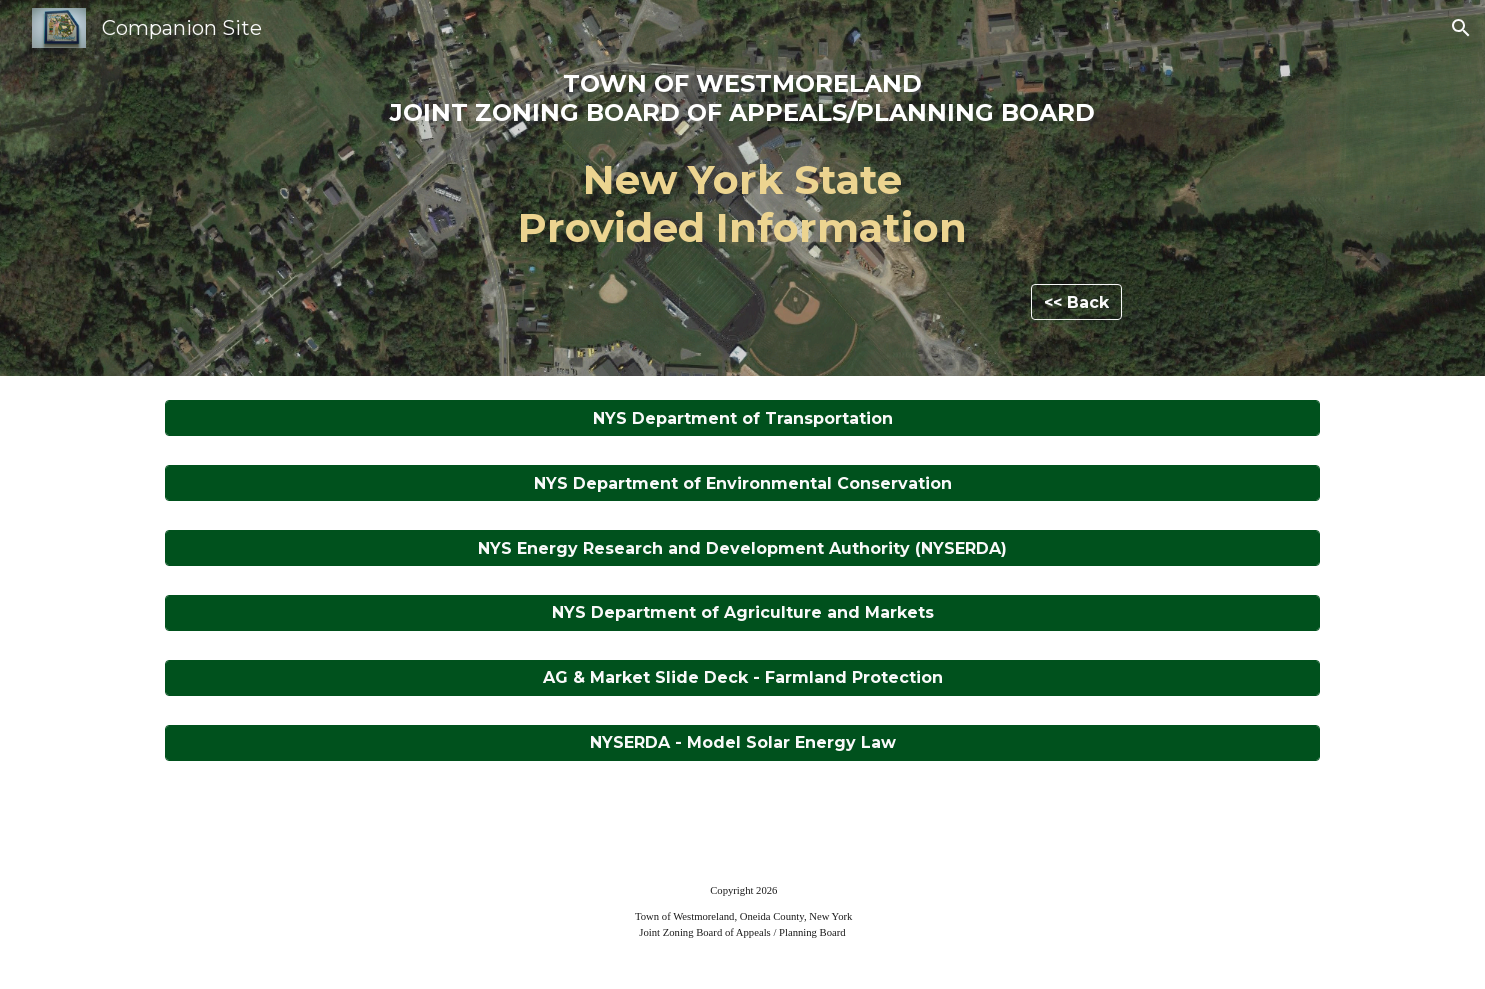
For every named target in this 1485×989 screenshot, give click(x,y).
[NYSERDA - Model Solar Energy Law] (742, 742)
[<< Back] (1076, 302)
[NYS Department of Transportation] (742, 418)
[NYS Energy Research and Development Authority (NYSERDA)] (742, 548)
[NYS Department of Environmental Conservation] (742, 483)
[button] (1461, 28)
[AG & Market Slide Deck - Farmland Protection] (742, 677)
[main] (743, 170)
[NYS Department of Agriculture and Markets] (742, 612)
